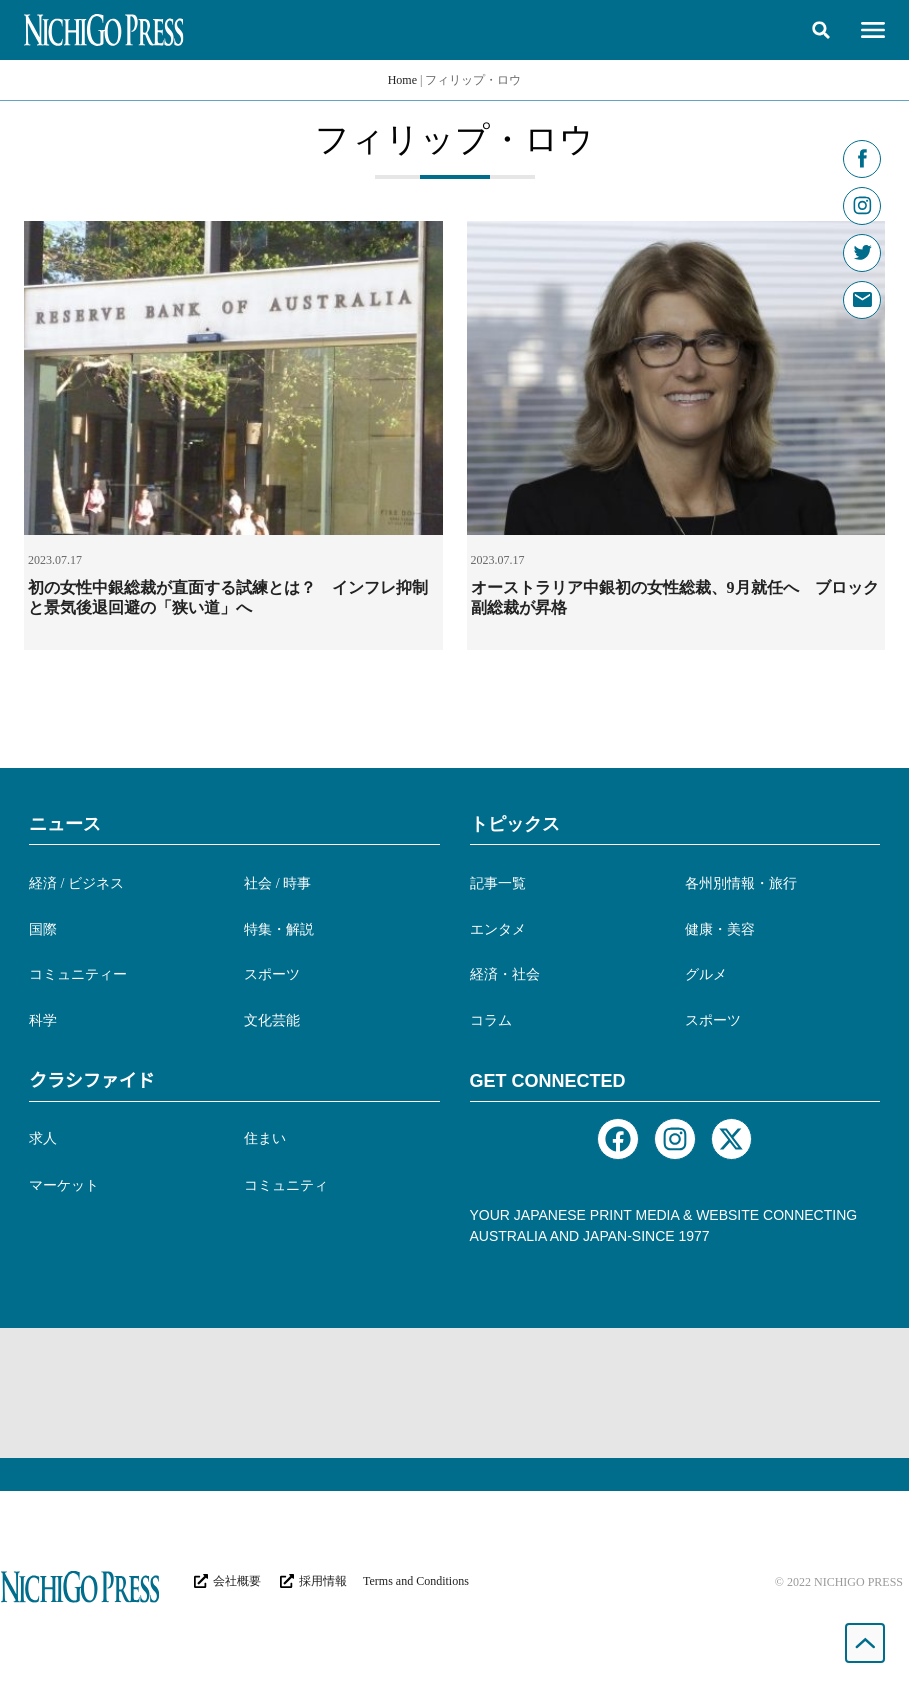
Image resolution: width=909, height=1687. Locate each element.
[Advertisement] (455, 1393)
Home (402, 80)
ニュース (65, 824)
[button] (821, 30)
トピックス (515, 824)
